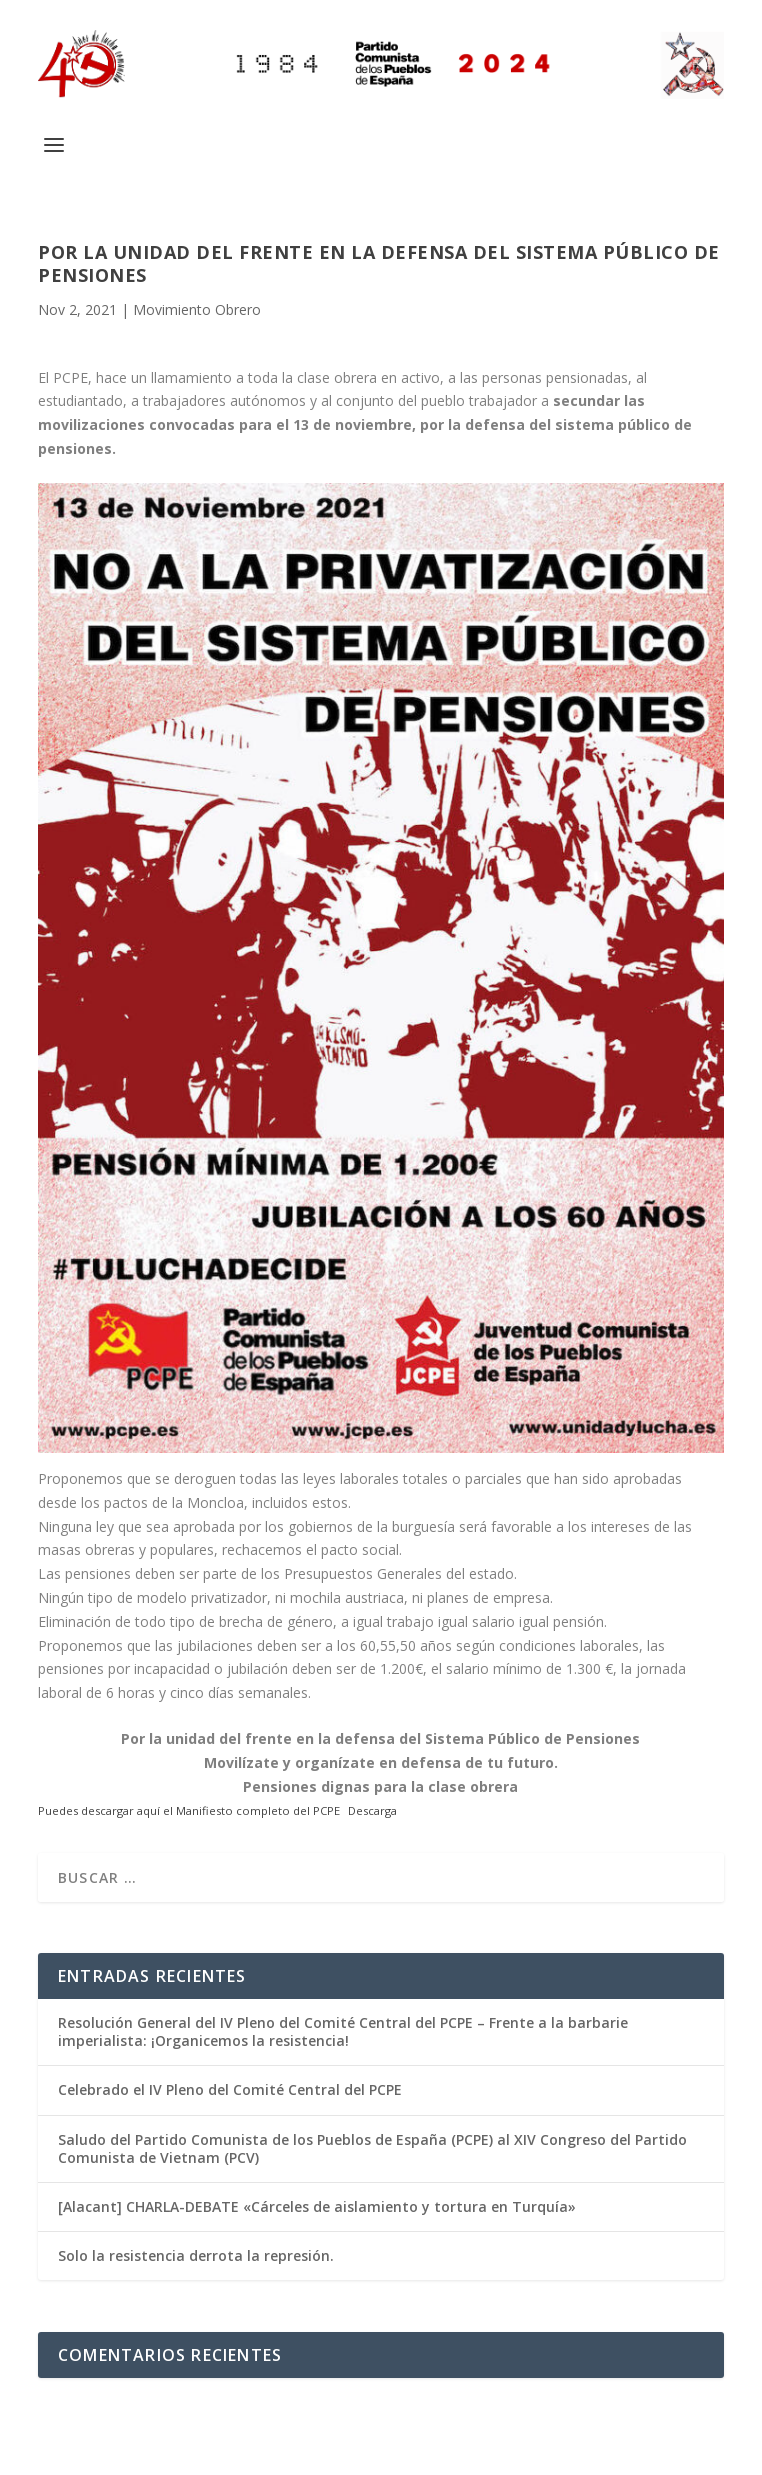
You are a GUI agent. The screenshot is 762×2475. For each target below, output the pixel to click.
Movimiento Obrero (197, 309)
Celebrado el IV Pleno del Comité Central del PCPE (230, 2089)
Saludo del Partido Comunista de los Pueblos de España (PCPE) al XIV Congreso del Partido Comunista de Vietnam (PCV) (372, 2148)
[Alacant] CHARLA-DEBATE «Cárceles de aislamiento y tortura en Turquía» (317, 2206)
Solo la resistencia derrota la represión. (196, 2255)
